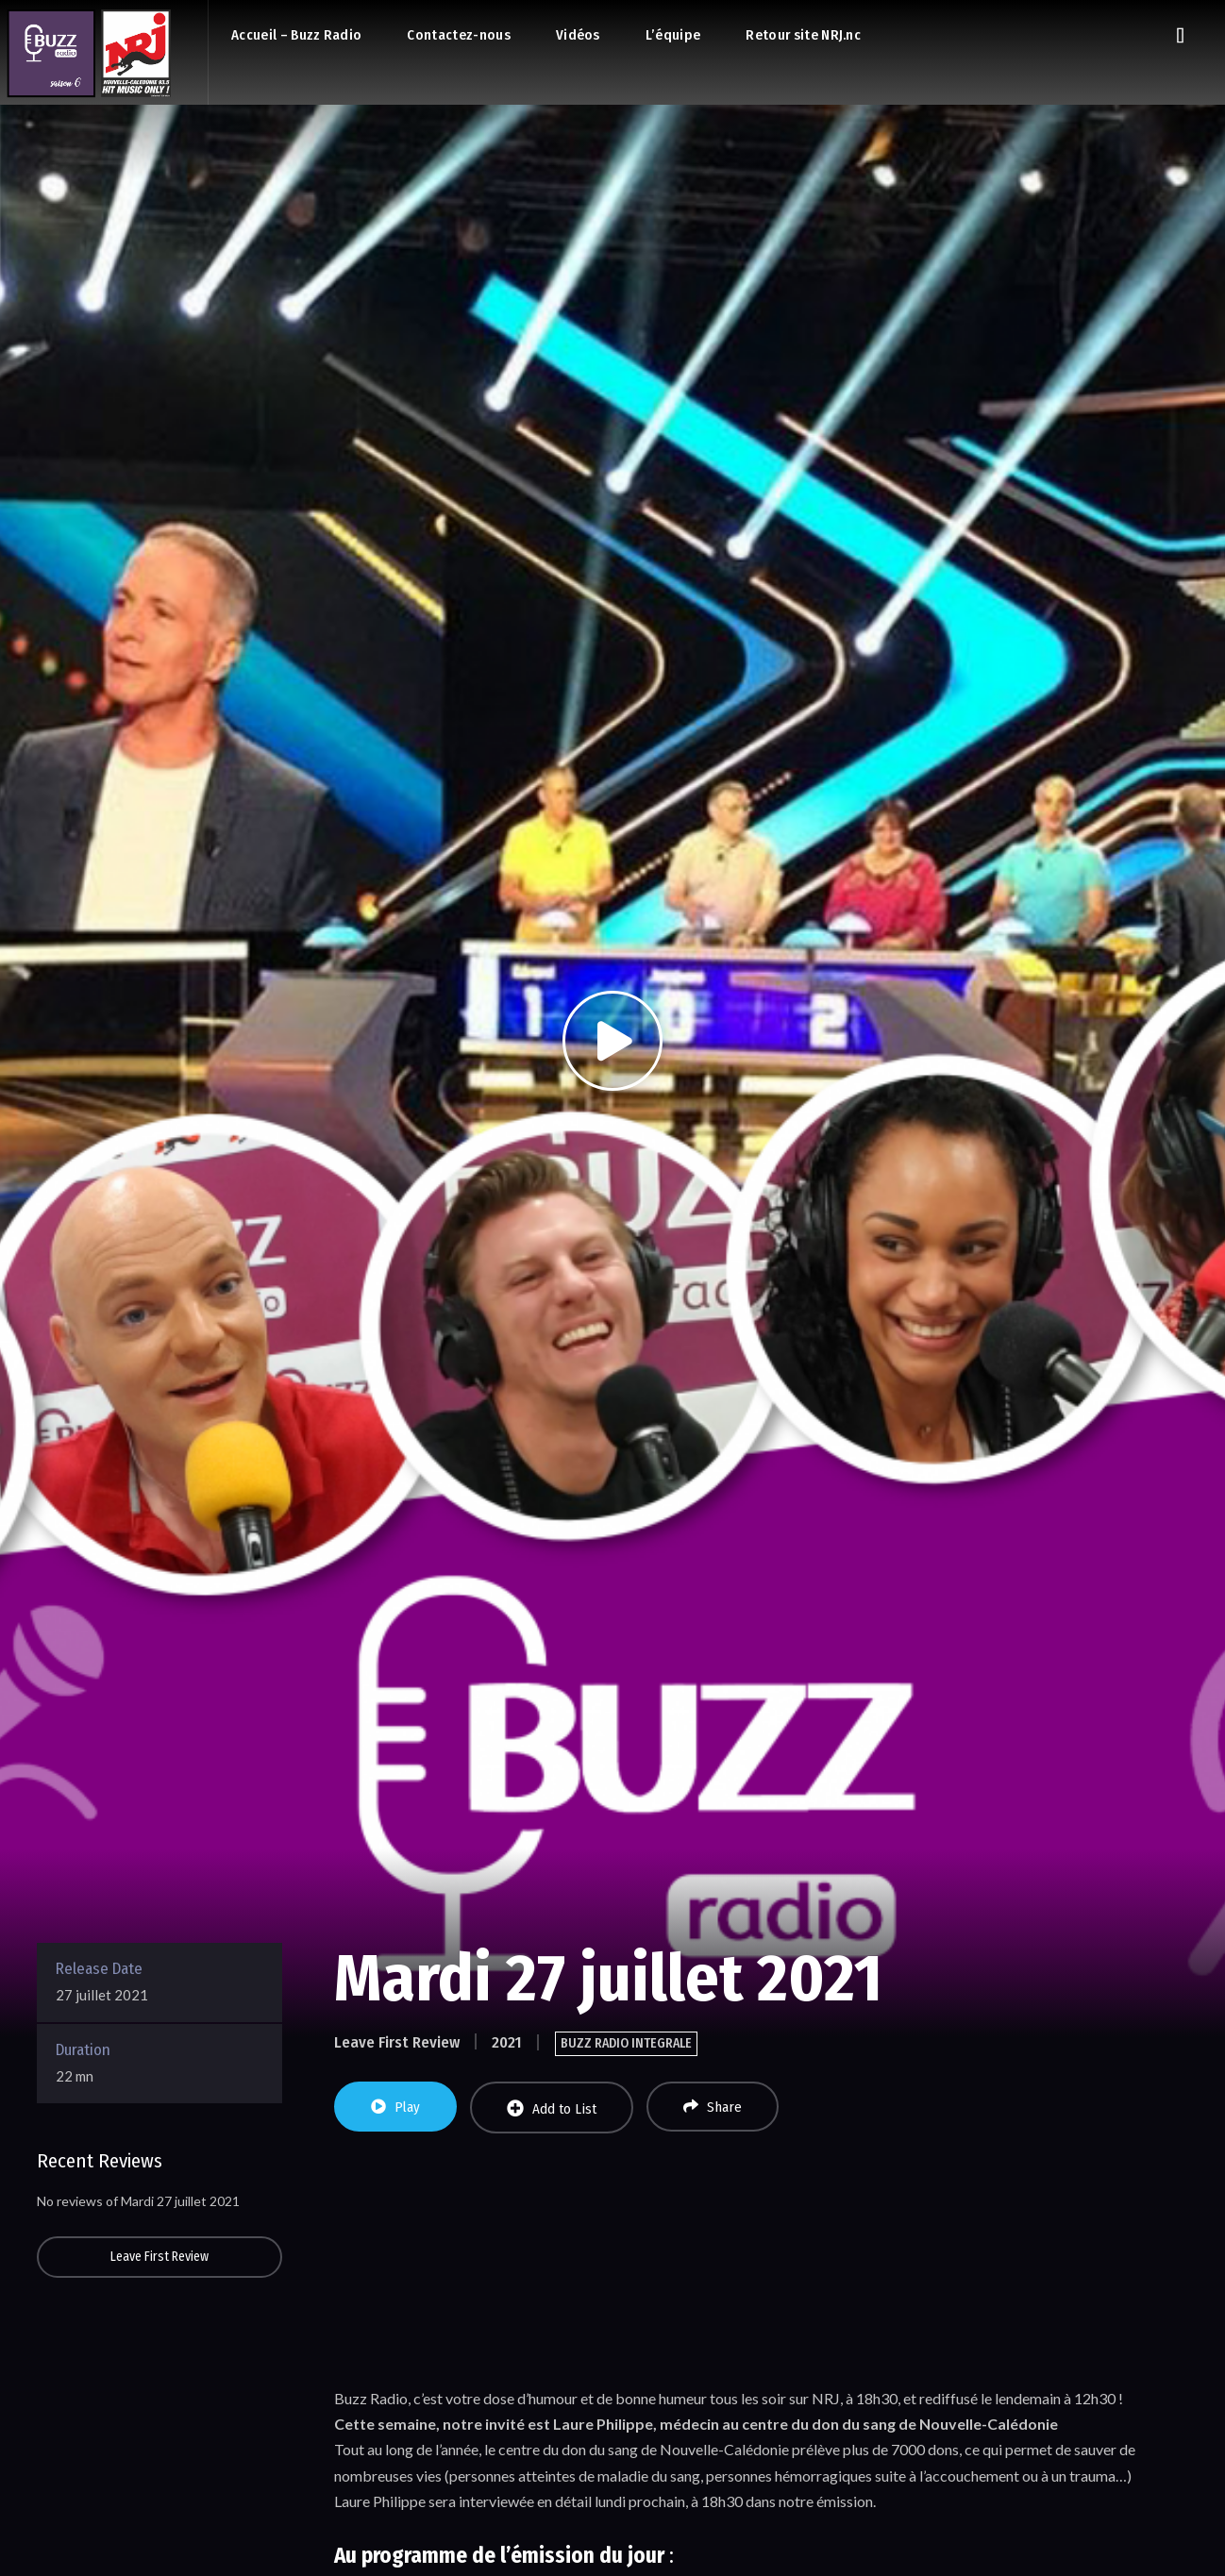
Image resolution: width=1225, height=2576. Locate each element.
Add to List (551, 2108)
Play (395, 2107)
